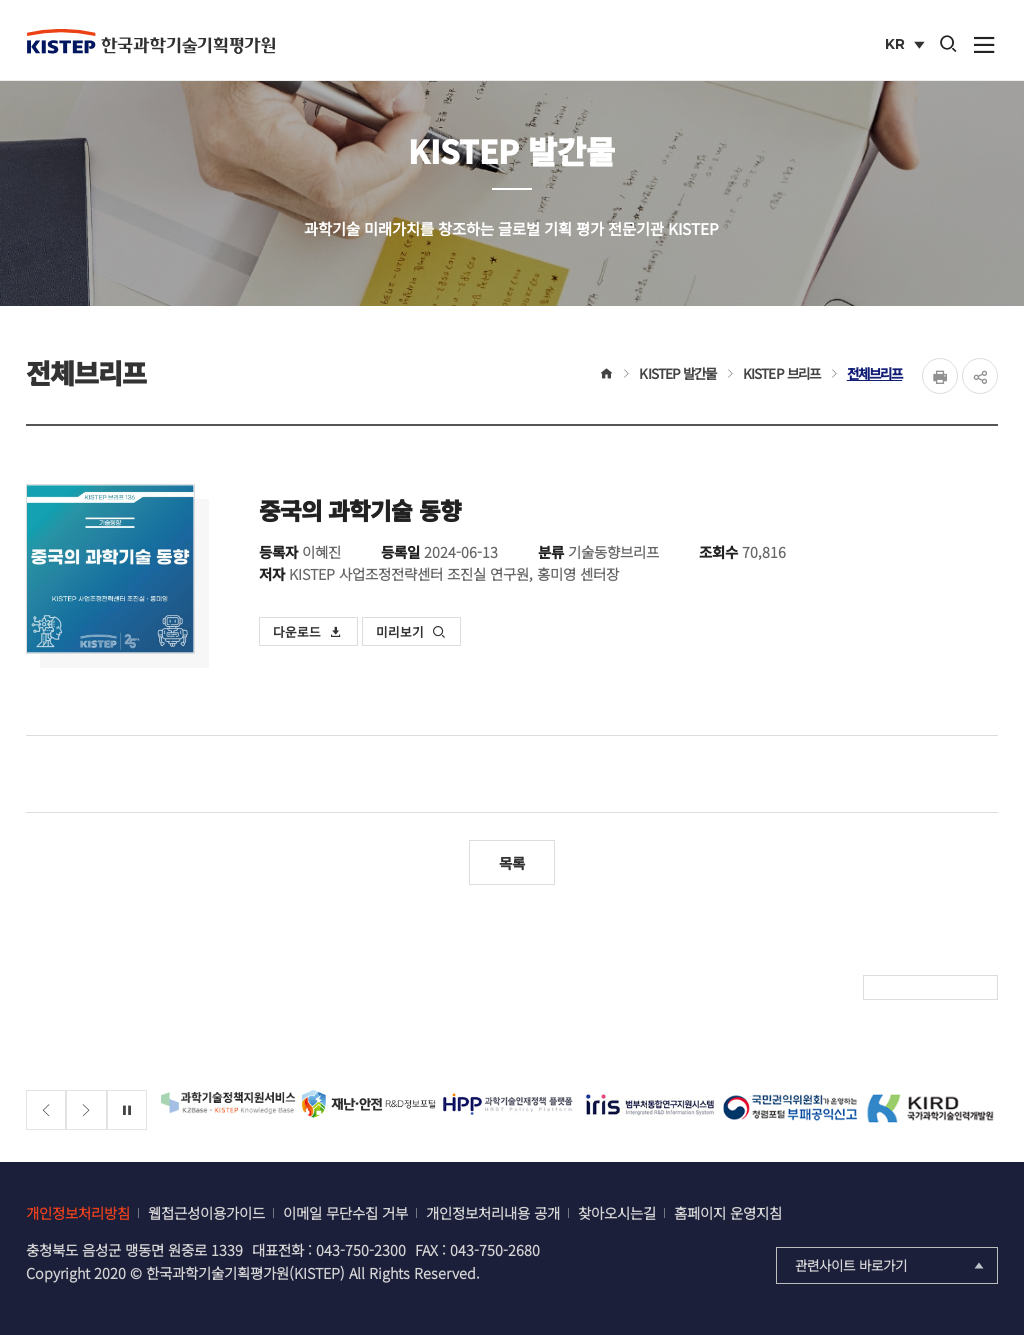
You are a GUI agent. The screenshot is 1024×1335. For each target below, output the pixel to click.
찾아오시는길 (617, 1212)
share (980, 376)
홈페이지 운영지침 (728, 1212)
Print (940, 376)
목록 (512, 862)
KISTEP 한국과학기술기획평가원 (151, 41)
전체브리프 (875, 373)
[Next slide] (86, 1110)
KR (906, 46)
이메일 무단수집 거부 (345, 1212)
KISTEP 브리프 (781, 373)
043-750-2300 (361, 1249)
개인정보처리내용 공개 (493, 1212)
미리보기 (411, 631)
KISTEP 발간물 (677, 373)
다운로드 (308, 631)
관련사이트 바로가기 (891, 1265)
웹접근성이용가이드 (206, 1212)
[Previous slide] (46, 1110)
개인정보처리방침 (78, 1212)
